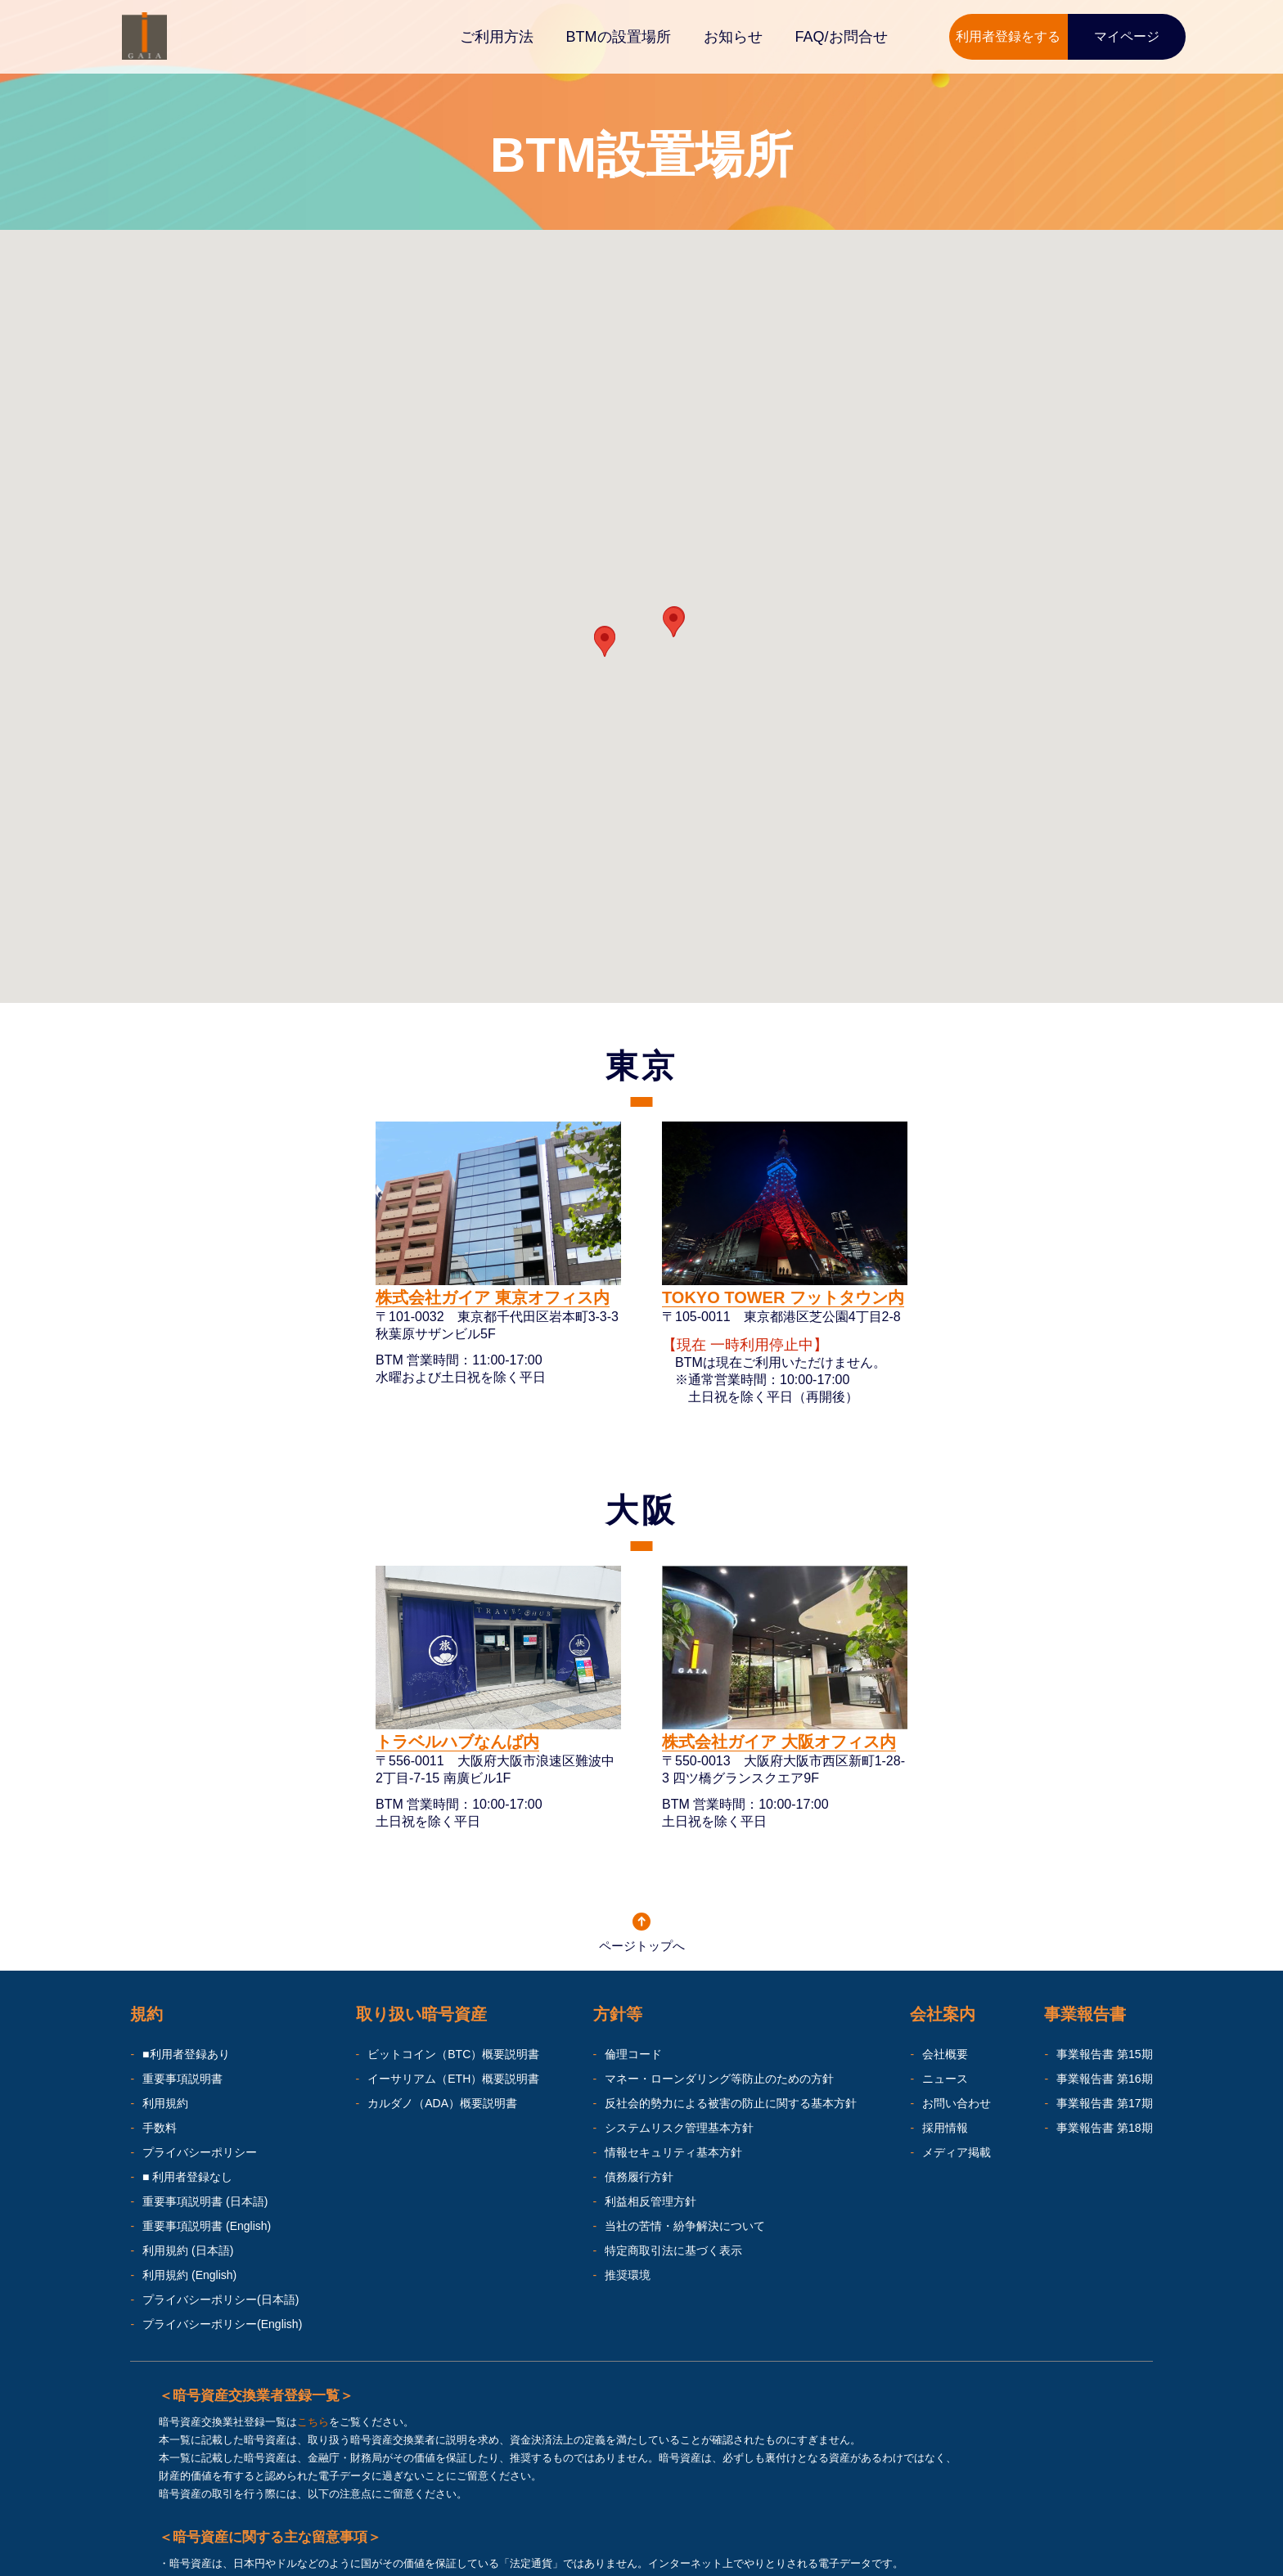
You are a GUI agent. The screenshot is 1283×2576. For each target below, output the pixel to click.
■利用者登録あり (185, 2054)
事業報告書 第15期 (1104, 2054)
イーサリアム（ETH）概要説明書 (453, 2078)
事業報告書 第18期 (1104, 2127)
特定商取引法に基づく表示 (673, 2250)
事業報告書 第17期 (1104, 2103)
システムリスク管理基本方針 (679, 2127)
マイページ (1126, 36)
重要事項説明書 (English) (206, 2225)
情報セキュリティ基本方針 (673, 2152)
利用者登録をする (1008, 36)
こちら (313, 2422)
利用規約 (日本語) (187, 2250)
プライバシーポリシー (199, 2152)
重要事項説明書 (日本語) (205, 2201)
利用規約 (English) (189, 2275)
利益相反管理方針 (650, 2201)
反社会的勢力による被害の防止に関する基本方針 (731, 2103)
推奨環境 (628, 2275)
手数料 (159, 2127)
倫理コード (633, 2054)
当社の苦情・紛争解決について (685, 2225)
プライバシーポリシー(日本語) (220, 2299)
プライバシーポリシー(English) (222, 2324)
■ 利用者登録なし (187, 2176)
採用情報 (945, 2127)
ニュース (945, 2078)
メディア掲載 (956, 2152)
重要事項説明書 (182, 2078)
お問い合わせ (956, 2103)
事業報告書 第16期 (1104, 2078)
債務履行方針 (639, 2176)
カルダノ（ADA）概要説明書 (442, 2103)
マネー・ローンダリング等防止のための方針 (719, 2078)
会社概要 (945, 2054)
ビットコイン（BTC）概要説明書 (453, 2054)
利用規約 (165, 2103)
